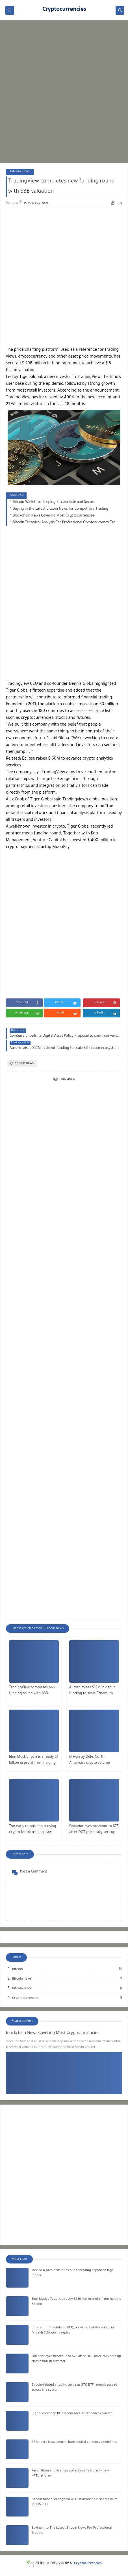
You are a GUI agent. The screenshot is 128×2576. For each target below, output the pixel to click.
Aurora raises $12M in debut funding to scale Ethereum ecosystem (92, 1691)
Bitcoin (17, 1969)
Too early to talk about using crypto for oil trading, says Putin (32, 1830)
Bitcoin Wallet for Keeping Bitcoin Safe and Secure (54, 502)
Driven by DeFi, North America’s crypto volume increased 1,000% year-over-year (92, 1760)
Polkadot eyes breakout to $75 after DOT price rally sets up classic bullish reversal (94, 1830)
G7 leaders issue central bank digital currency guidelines (74, 2442)
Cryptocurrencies (25, 1998)
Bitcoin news (20, 172)
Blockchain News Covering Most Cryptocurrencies (53, 516)
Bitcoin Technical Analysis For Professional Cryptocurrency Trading (65, 523)
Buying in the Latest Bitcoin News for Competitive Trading (60, 509)
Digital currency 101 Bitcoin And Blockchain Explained (71, 2414)
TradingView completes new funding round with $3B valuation (32, 1691)
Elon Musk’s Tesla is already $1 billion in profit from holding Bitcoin (33, 1760)
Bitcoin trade (22, 1988)
